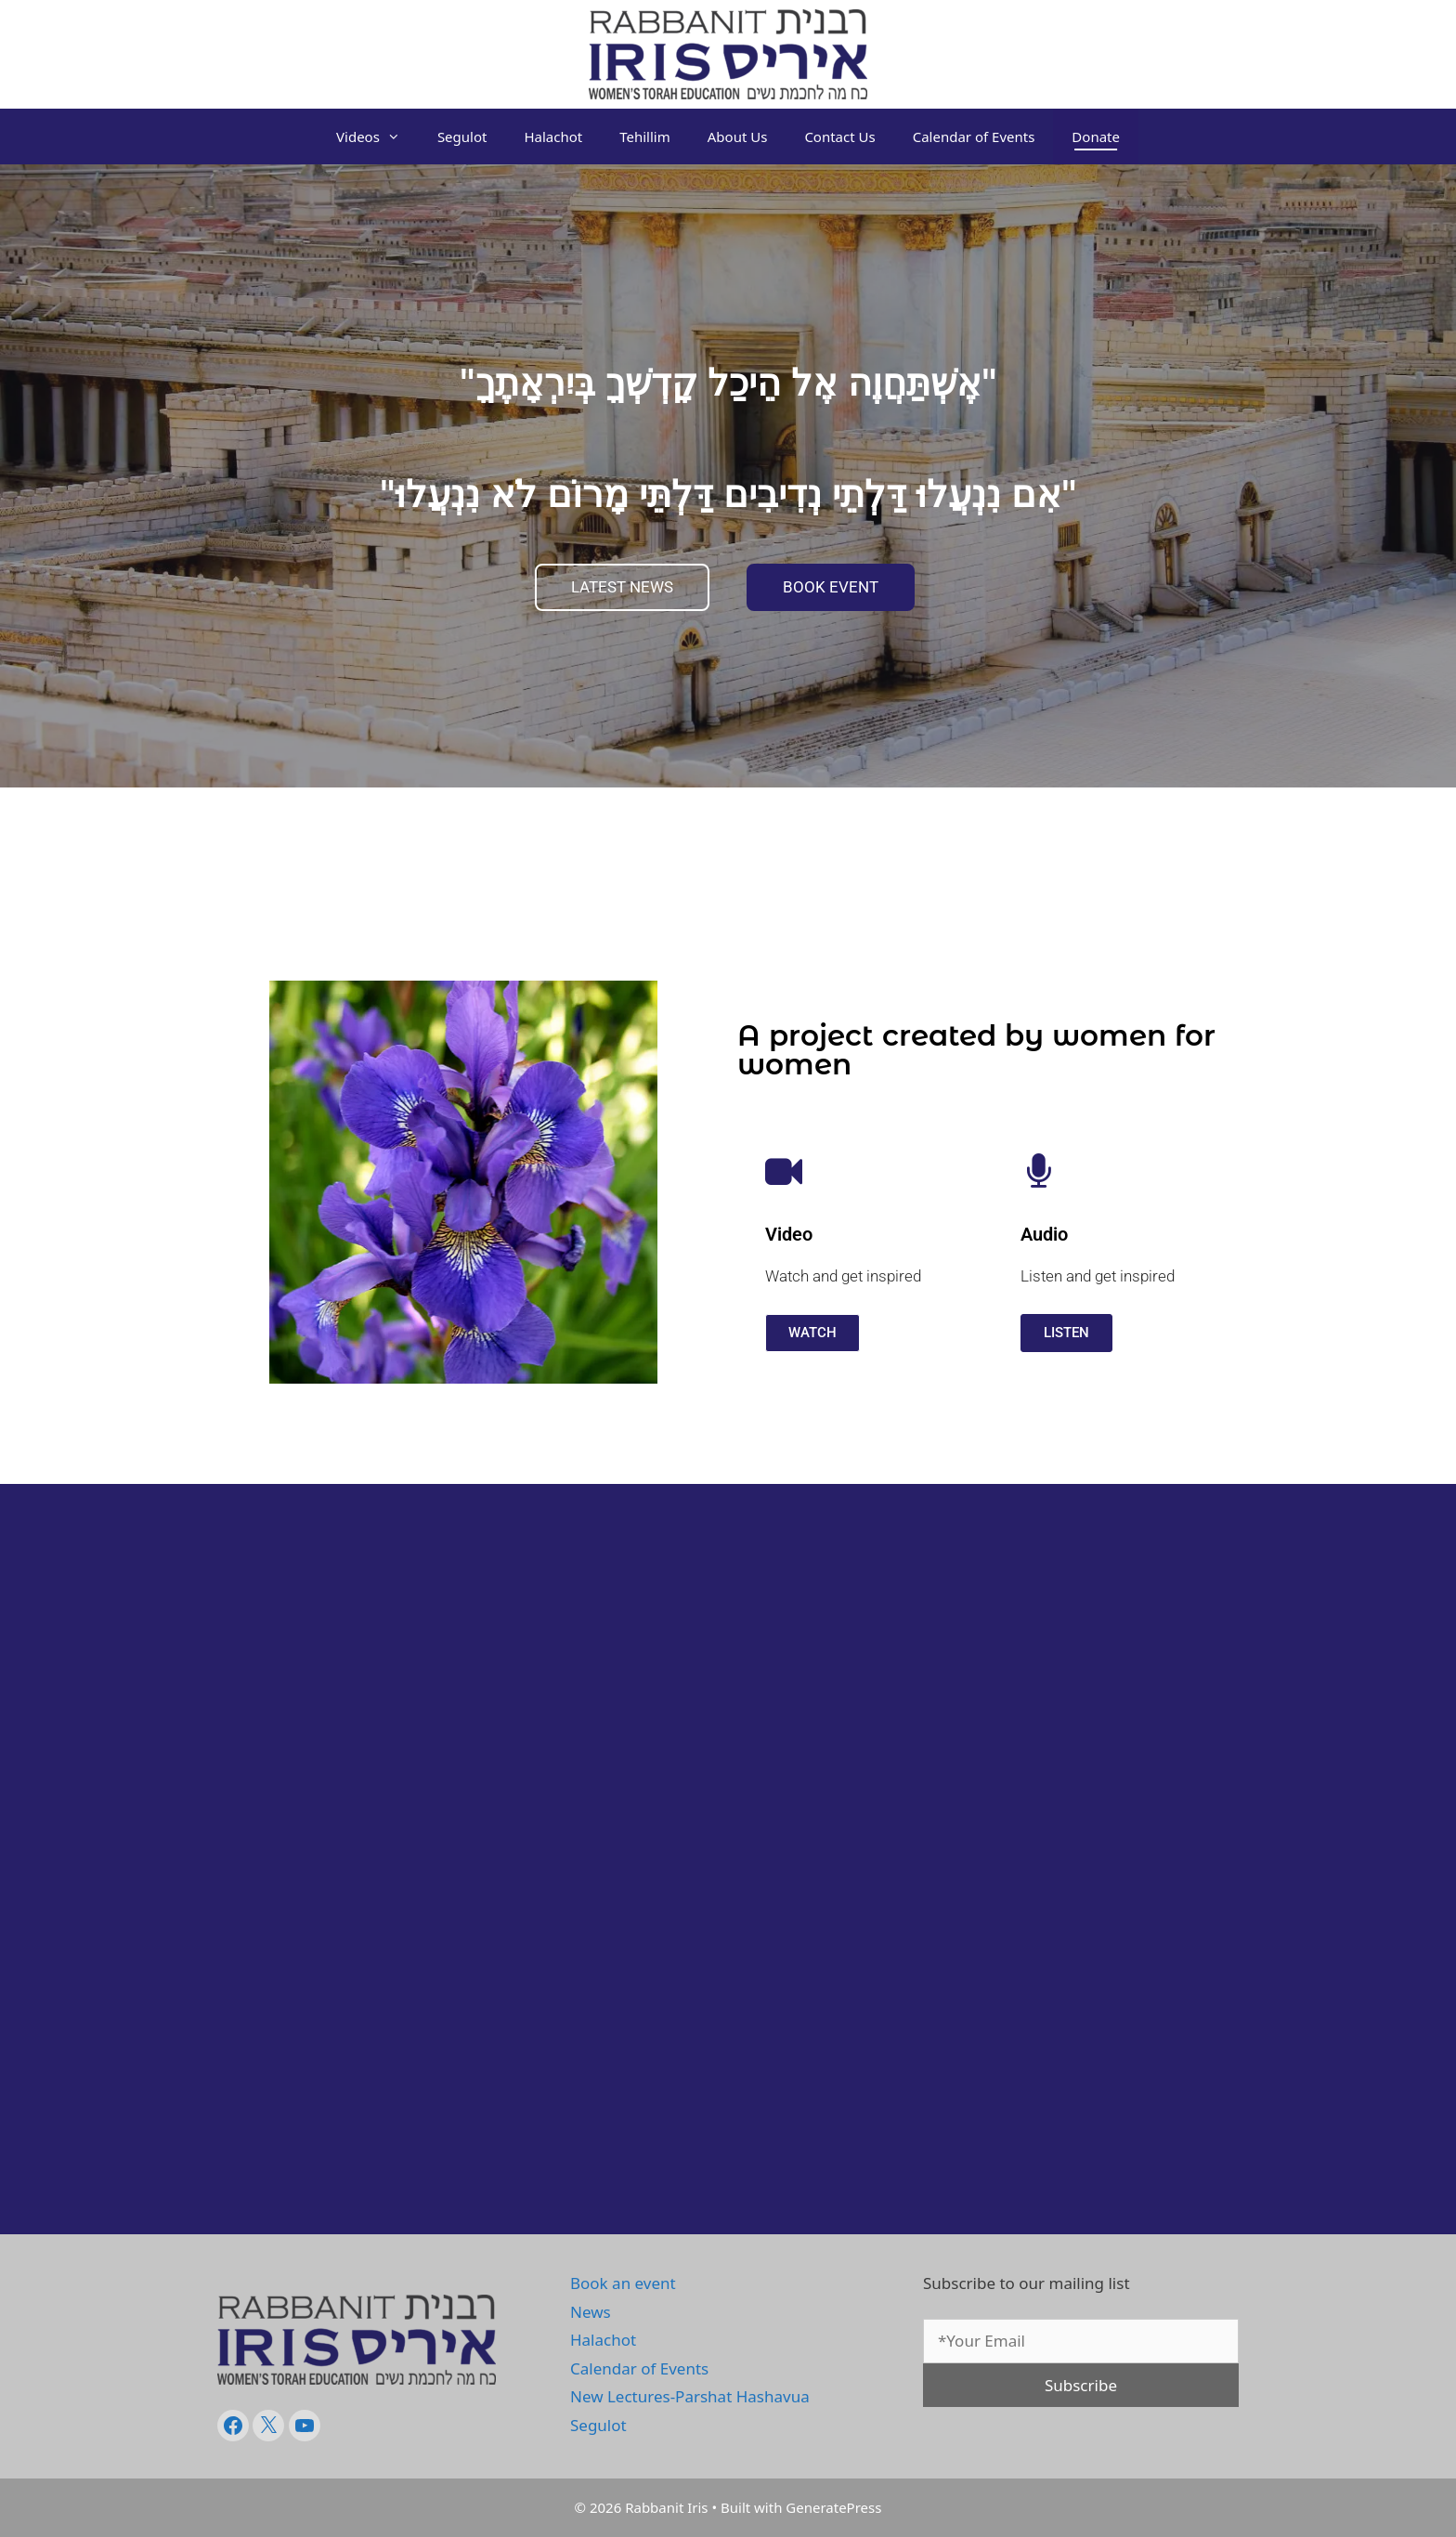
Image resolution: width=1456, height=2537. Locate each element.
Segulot (462, 136)
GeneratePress (833, 2507)
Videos (377, 136)
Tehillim (644, 136)
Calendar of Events (974, 136)
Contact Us (839, 136)
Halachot (553, 136)
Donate (1096, 136)
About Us (738, 136)
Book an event (623, 2283)
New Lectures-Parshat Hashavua (690, 2396)
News (590, 2311)
